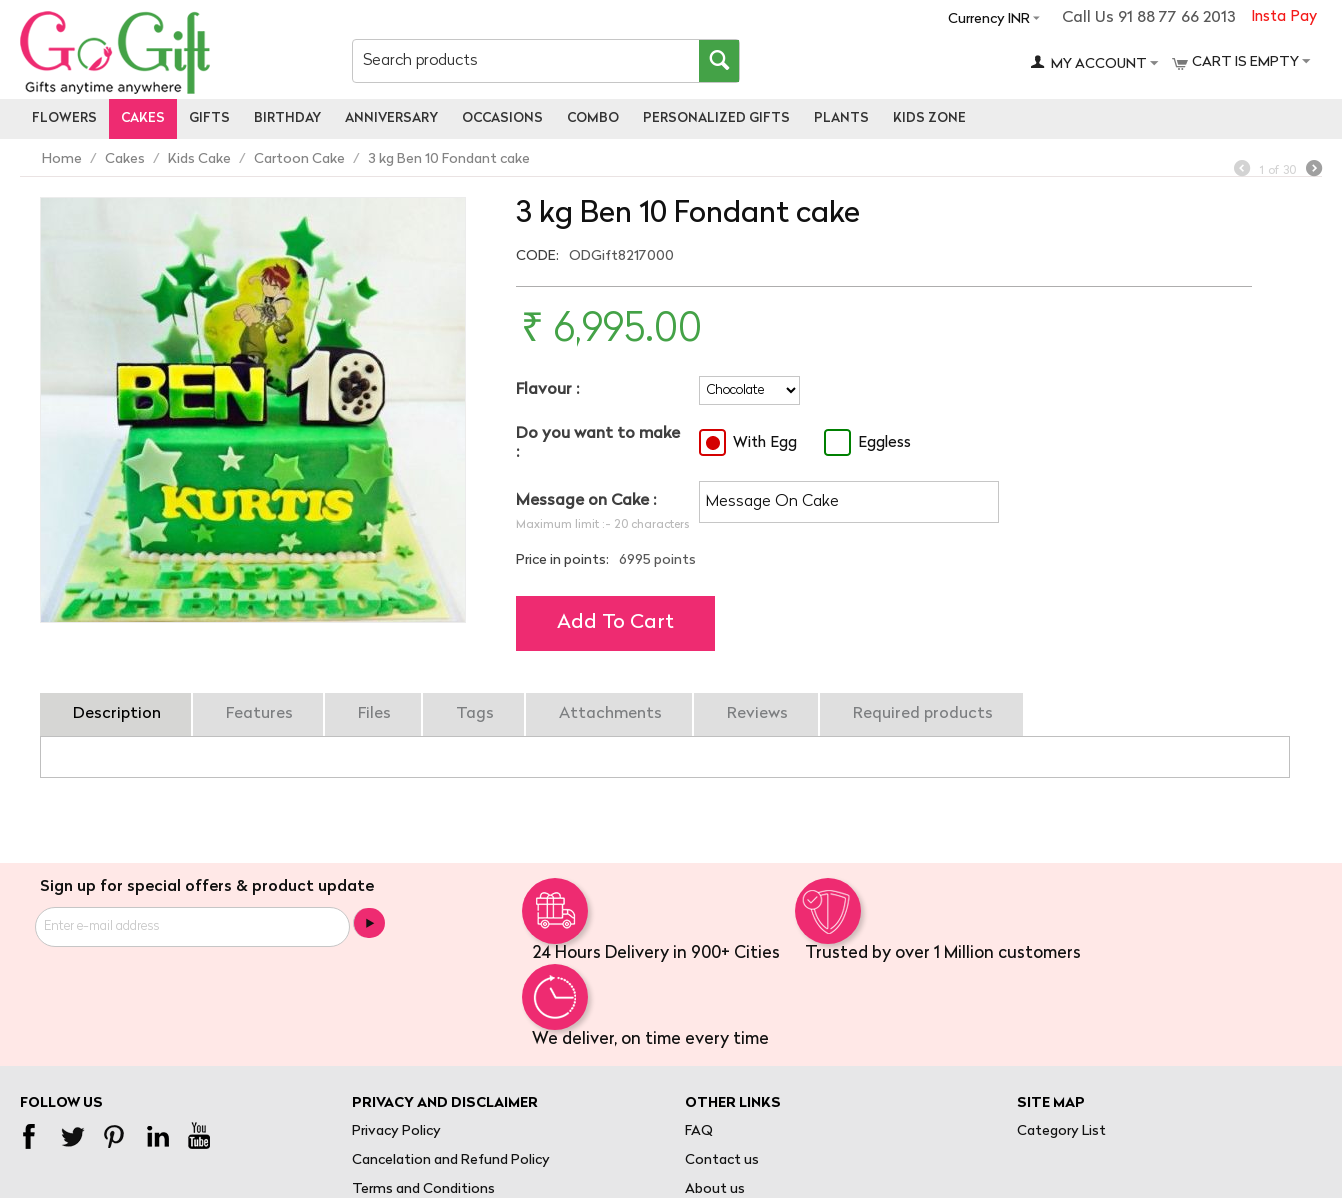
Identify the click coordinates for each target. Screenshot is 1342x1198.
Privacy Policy (396, 1131)
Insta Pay (1284, 17)
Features (259, 714)
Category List (1061, 1131)
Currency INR (989, 19)
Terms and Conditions (423, 1189)
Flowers (64, 118)
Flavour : (547, 390)
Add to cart (615, 623)
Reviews (757, 714)
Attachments (610, 714)
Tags (475, 714)
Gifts (209, 118)
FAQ (699, 1131)
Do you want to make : (598, 443)
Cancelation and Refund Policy (451, 1160)
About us (715, 1189)
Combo (593, 118)
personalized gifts (716, 118)
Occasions (502, 118)
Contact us (722, 1160)
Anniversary (391, 118)
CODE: (537, 256)
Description (117, 714)
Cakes (143, 118)
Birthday (287, 118)
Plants (841, 118)
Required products (923, 714)
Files (374, 714)
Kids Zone (929, 118)
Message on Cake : (586, 501)
